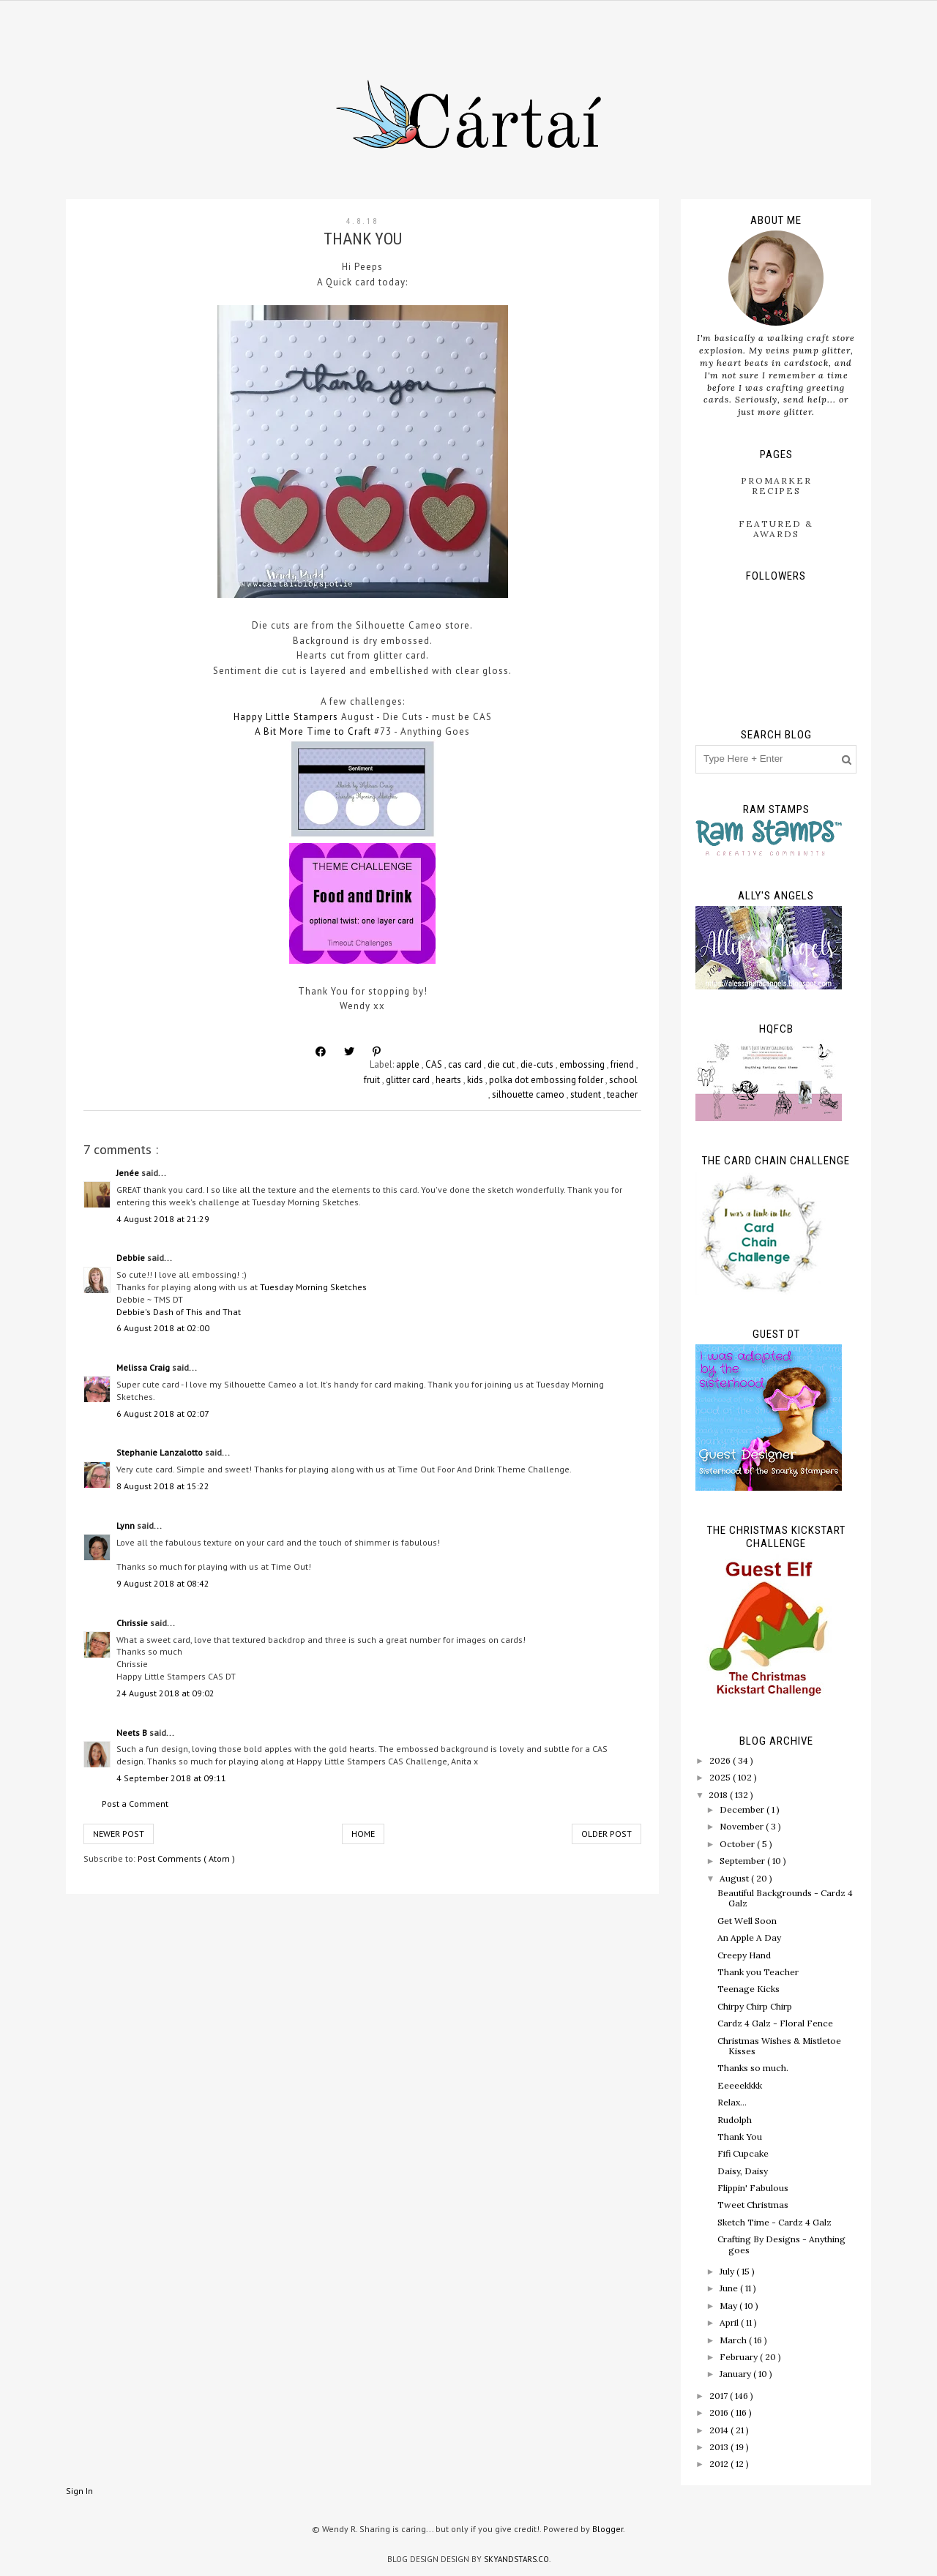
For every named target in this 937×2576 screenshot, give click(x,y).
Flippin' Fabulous (752, 2187)
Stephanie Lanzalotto (160, 1452)
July (728, 2271)
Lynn (126, 1525)
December (743, 1809)
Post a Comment (135, 1803)
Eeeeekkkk (739, 2085)
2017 (719, 2395)
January (736, 2373)
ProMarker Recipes (776, 485)
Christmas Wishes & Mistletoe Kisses (779, 2045)
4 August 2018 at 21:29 (162, 1218)
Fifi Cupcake (743, 2153)
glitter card (409, 1080)
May (729, 2305)
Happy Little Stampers (286, 717)
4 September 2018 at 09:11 (171, 1777)
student (586, 1094)
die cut (502, 1064)
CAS (434, 1064)
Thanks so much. (752, 2067)
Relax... (732, 2102)
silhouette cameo (529, 1094)
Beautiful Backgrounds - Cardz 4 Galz (785, 1898)
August (735, 1878)
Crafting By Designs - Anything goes (781, 2244)
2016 (720, 2412)
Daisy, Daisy (742, 2170)
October (738, 1843)
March (734, 2339)
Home (363, 1833)
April (730, 2322)
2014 (720, 2430)
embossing (583, 1064)
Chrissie (133, 1622)
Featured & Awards (776, 528)
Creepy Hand (744, 1955)
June (730, 2288)
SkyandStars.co (516, 2559)
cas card (466, 1064)
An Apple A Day (749, 1937)
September (743, 1860)
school (623, 1080)
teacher (622, 1094)
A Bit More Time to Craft (314, 731)
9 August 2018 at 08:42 (162, 1583)
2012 (720, 2463)
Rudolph (734, 2119)
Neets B (132, 1732)
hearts (449, 1080)
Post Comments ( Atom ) (186, 1858)
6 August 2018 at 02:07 (162, 1413)
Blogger (607, 2528)
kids (476, 1080)
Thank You (739, 2136)
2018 (719, 1794)
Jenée (128, 1172)
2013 (720, 2446)
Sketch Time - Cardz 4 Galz (774, 2222)
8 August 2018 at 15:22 (162, 1485)
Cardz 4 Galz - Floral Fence (775, 2023)
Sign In (79, 2490)
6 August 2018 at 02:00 (162, 1327)
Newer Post (118, 1833)
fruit (373, 1080)
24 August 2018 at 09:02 (165, 1693)
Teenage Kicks (748, 1988)
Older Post (606, 1833)
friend (623, 1064)
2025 (721, 1777)
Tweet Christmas (752, 2204)
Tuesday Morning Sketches (313, 1286)
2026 (721, 1760)
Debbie (131, 1257)
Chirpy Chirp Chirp (754, 2006)
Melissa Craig (144, 1367)
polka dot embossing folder (547, 1080)
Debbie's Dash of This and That (178, 1311)
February (740, 2356)
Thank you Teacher (758, 1971)
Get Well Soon (747, 1920)
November (743, 1826)
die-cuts (538, 1064)
